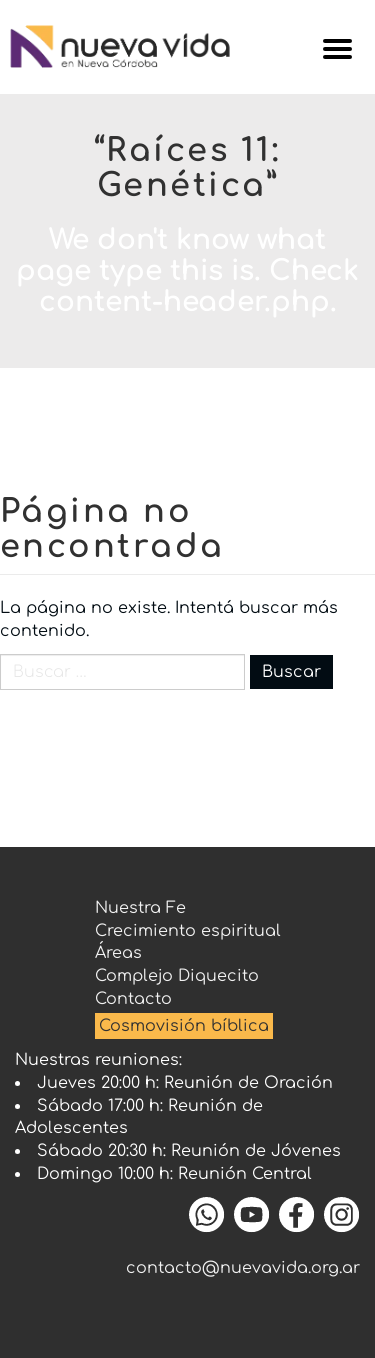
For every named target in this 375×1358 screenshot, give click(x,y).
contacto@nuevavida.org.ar (243, 1268)
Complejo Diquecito (177, 976)
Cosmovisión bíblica (184, 1026)
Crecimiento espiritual (188, 931)
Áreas (118, 953)
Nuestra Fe (140, 908)
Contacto (133, 999)
